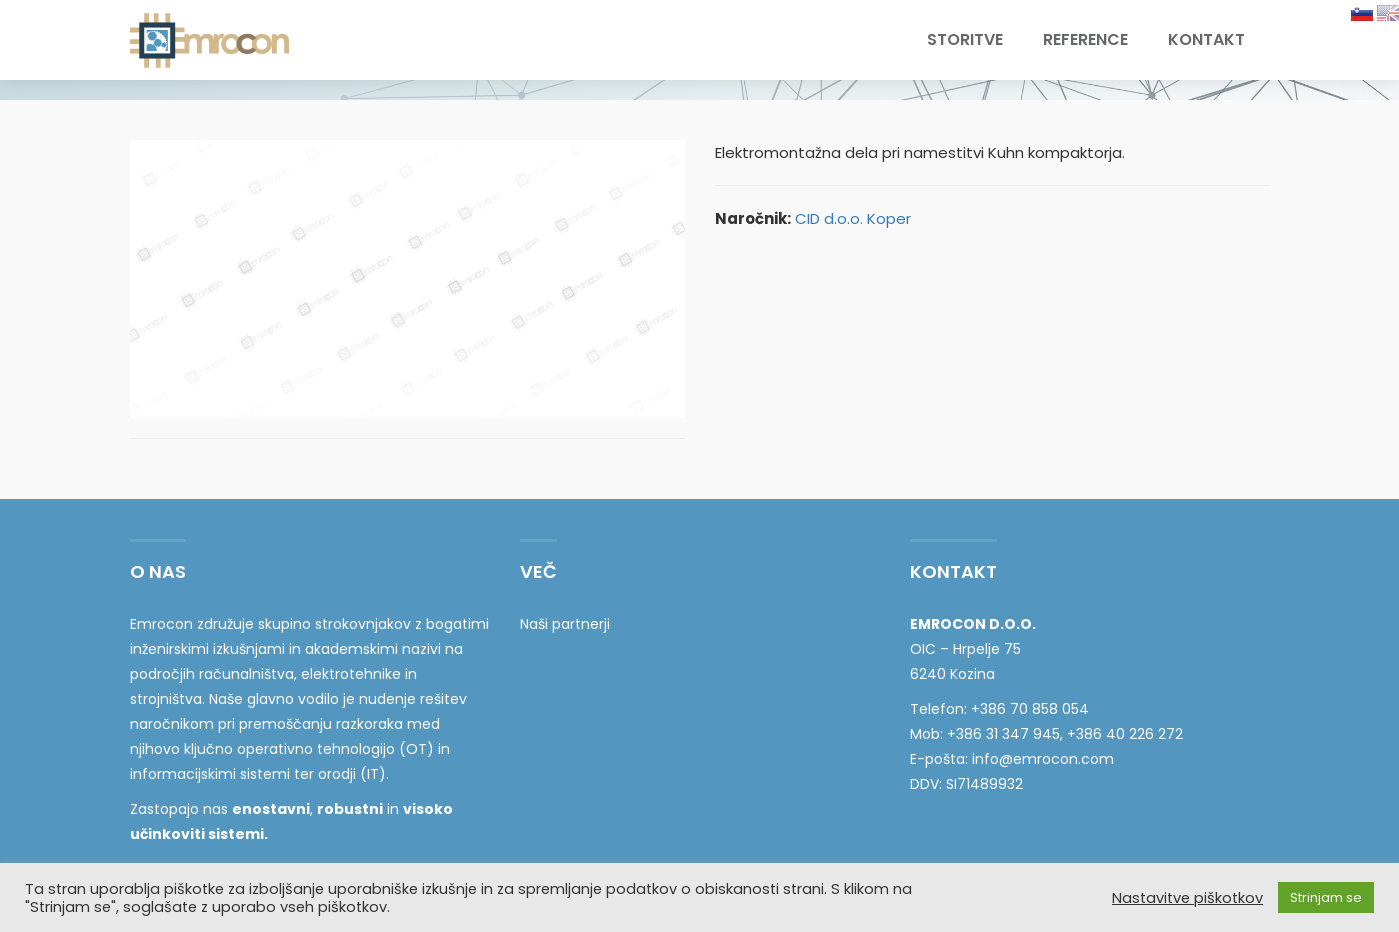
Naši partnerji (565, 624)
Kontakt (1206, 39)
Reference (1085, 39)
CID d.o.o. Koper (853, 218)
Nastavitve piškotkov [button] (1187, 898)
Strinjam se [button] (1326, 897)
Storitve (965, 39)
